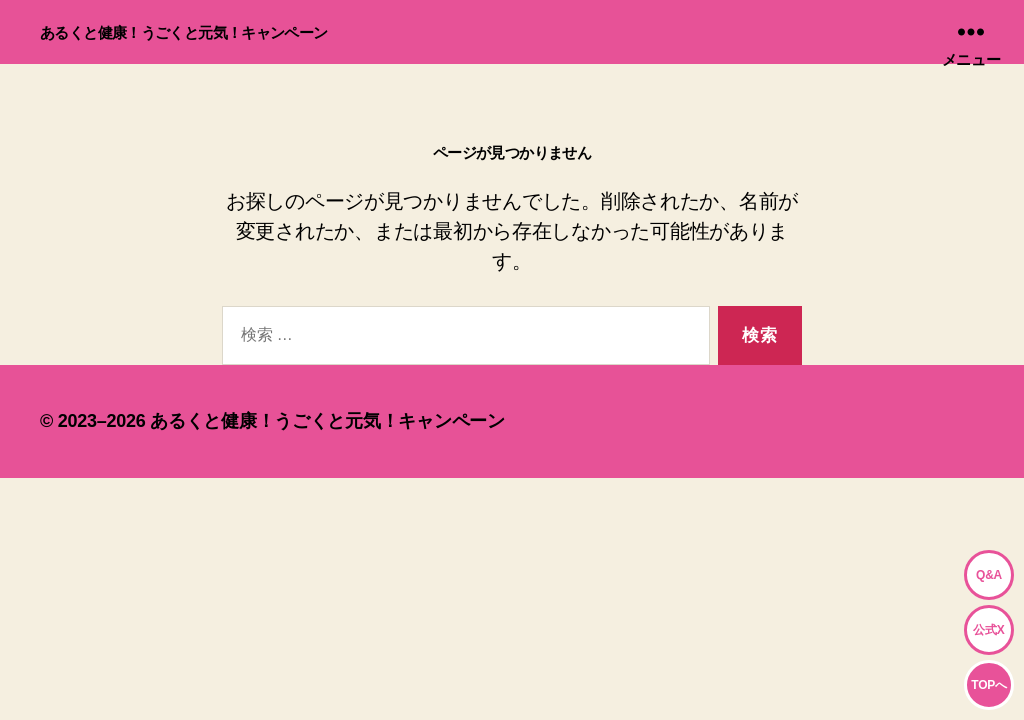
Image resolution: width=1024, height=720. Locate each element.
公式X (988, 630)
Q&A (989, 575)
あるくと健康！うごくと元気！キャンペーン (184, 32)
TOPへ (988, 685)
